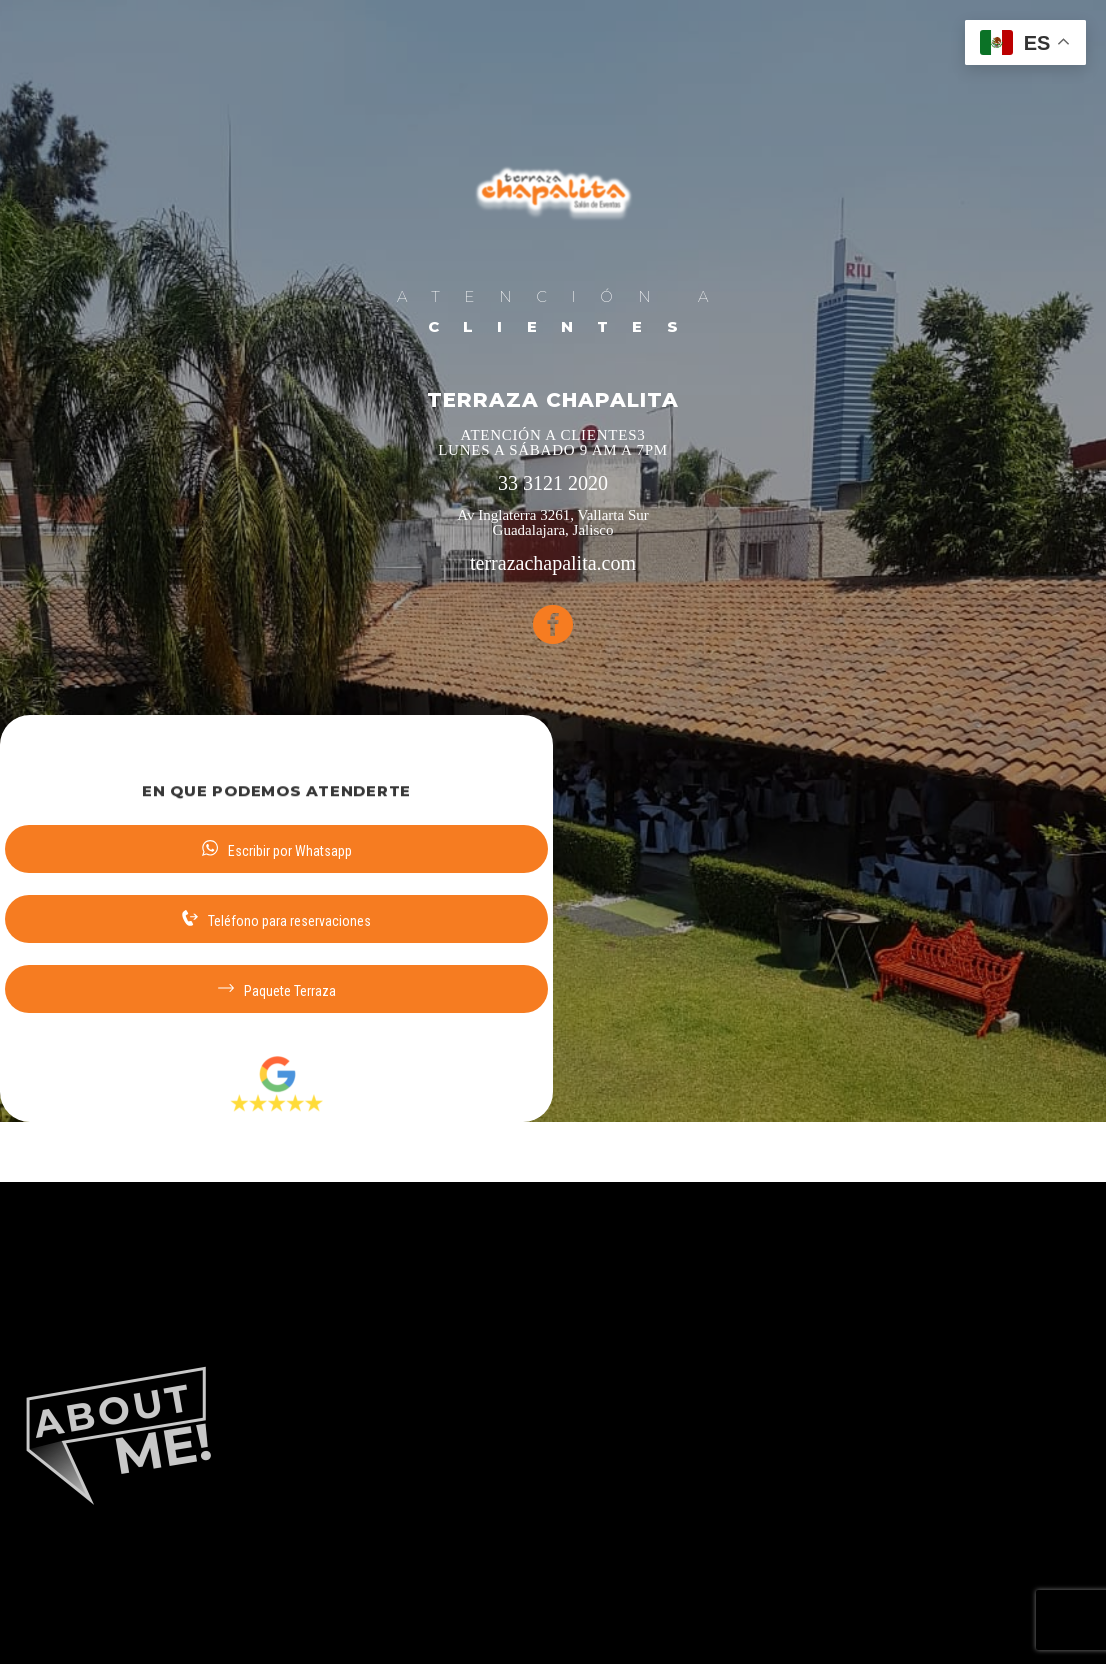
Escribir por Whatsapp (277, 849)
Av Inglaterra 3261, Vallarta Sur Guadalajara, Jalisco (552, 523)
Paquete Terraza (277, 989)
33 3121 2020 (553, 484)
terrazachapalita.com (553, 564)
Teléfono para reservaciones (276, 919)
